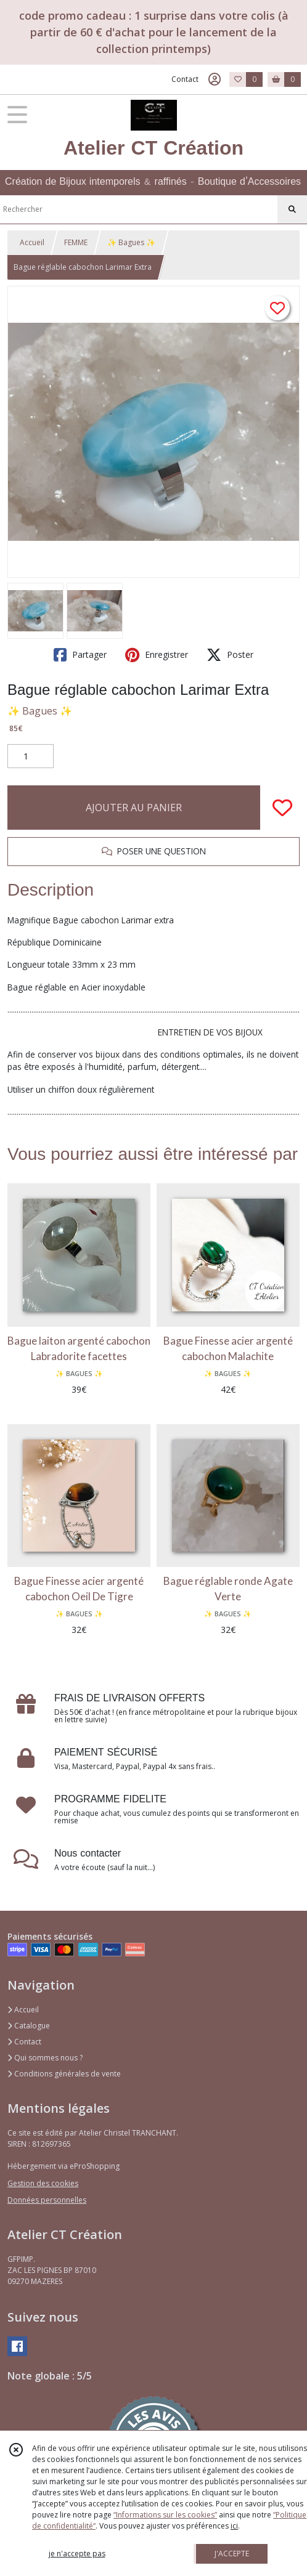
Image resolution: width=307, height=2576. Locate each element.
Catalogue (28, 2025)
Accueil (32, 242)
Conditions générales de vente (64, 2073)
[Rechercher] (292, 209)
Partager (80, 654)
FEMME (76, 242)
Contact (185, 79)
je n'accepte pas (77, 2553)
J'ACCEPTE (232, 2553)
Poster (230, 654)
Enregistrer (156, 654)
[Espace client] (214, 79)
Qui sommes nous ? (45, 2057)
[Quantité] (30, 756)
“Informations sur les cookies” (165, 2514)
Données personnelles (46, 2200)
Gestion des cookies (42, 2183)
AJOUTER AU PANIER (134, 807)
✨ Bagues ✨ (131, 242)
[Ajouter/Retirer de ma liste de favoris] (282, 807)
